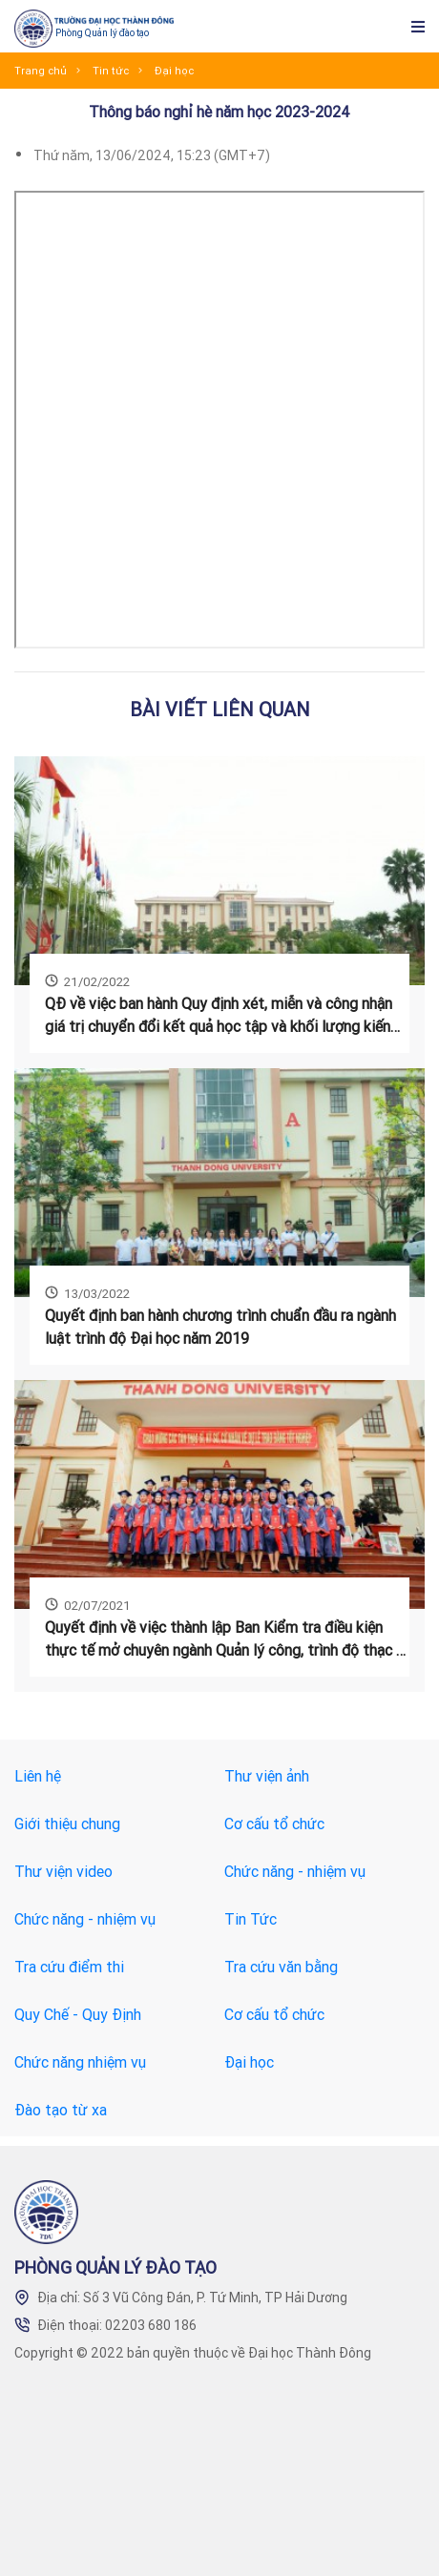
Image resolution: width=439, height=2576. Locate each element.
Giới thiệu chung (67, 1823)
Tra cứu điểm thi (69, 1966)
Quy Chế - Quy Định (77, 2014)
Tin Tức (250, 1918)
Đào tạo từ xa (60, 2109)
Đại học (249, 2061)
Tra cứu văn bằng (281, 1966)
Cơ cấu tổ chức (274, 1823)
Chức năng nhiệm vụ (80, 2061)
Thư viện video (63, 1871)
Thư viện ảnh (266, 1775)
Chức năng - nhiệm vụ (295, 1871)
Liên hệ (37, 1775)
